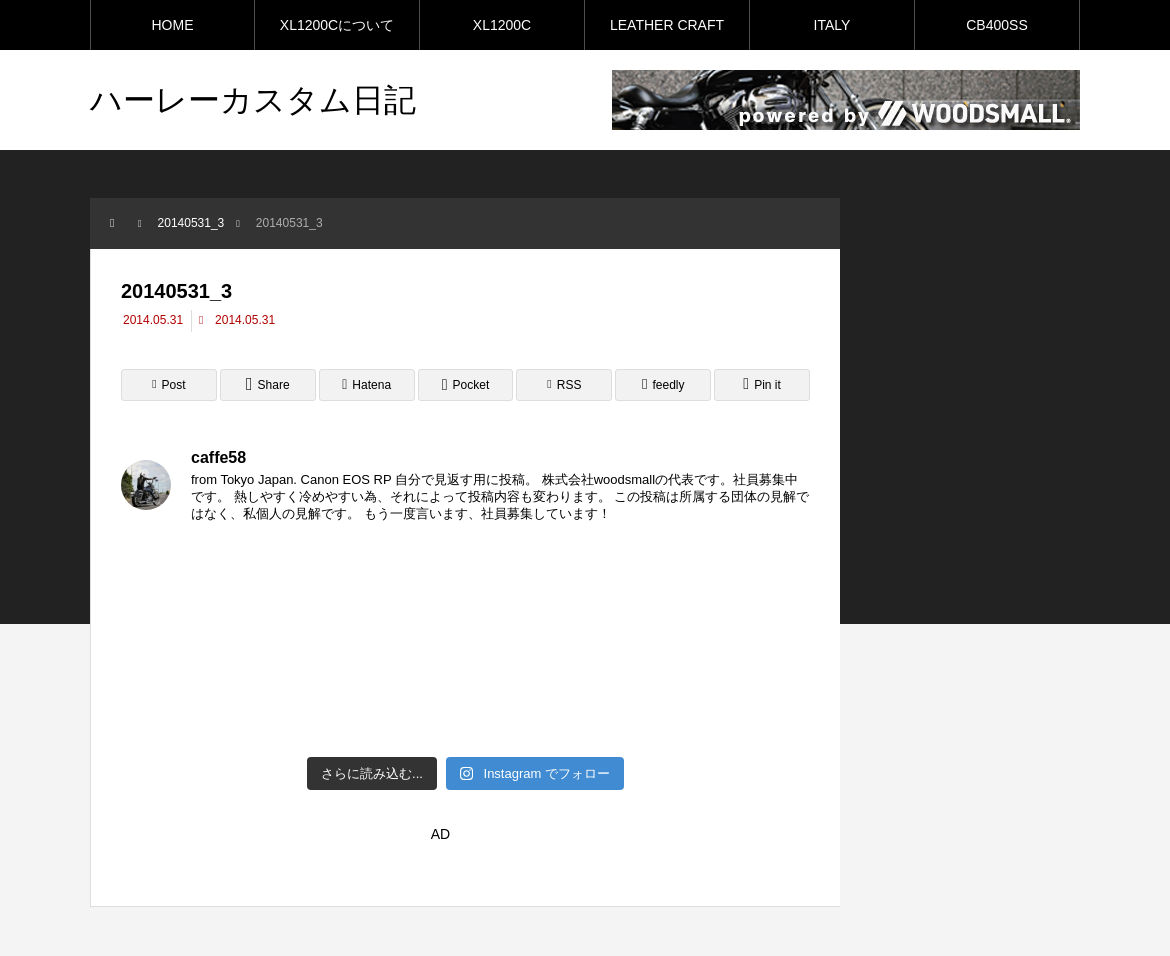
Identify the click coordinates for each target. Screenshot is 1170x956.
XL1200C (502, 25)
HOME (173, 25)
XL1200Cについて (337, 25)
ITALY (832, 25)
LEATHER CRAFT (667, 25)
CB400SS (996, 25)
